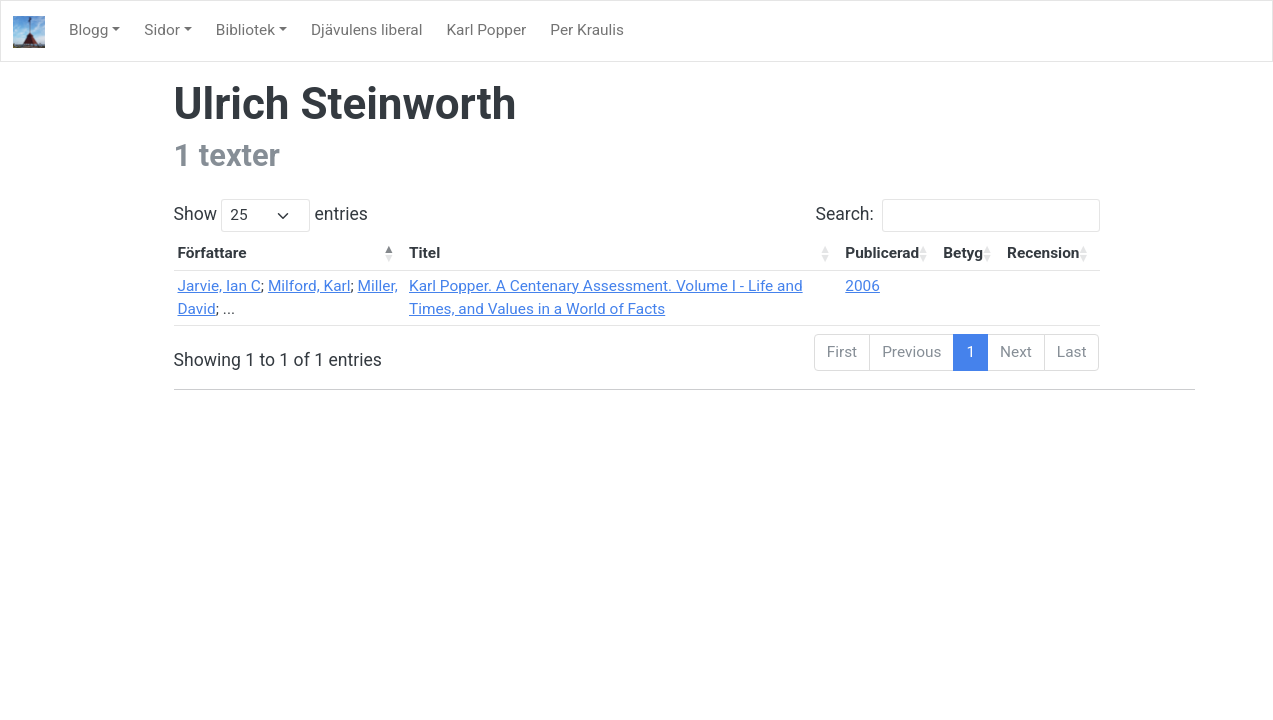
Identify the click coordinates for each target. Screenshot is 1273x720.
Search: (958, 215)
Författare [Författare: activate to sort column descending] (212, 253)
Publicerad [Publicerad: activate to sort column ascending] (882, 253)
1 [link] (970, 352)
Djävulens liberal (366, 30)
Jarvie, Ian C (219, 286)
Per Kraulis (587, 30)
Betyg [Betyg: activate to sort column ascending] (963, 253)
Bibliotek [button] (245, 30)
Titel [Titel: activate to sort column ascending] (424, 253)
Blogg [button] (88, 30)
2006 (862, 286)
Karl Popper (486, 30)
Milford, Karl (309, 286)
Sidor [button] (162, 30)
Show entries (271, 215)
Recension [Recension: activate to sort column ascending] (1043, 253)
